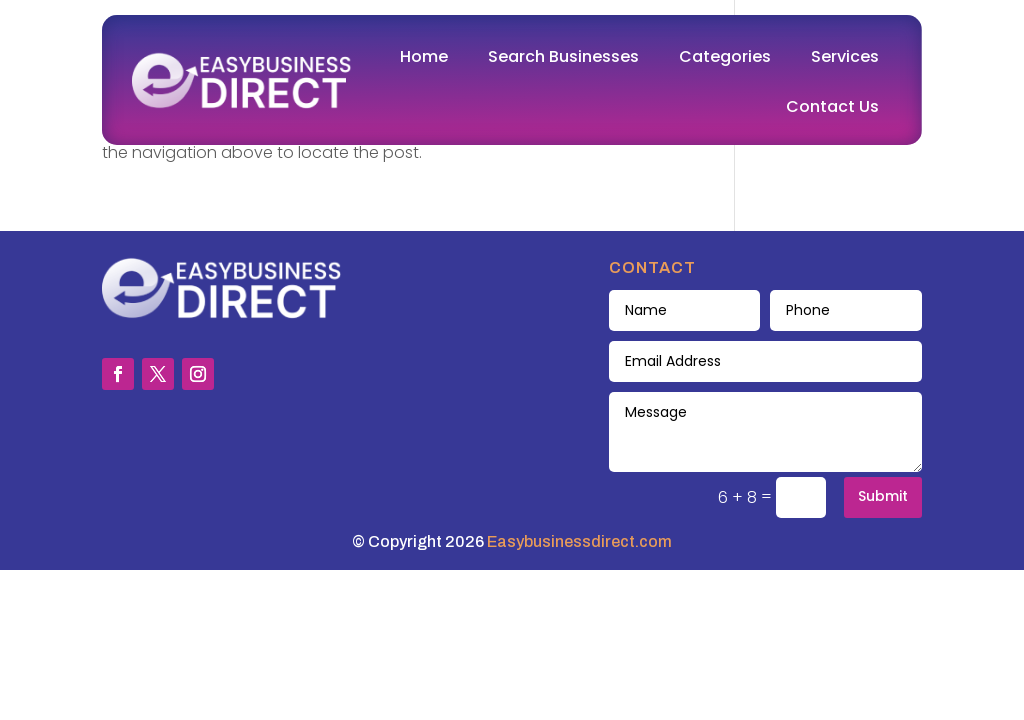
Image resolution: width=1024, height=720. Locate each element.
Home (424, 56)
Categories (725, 56)
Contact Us (832, 106)
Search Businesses (563, 56)
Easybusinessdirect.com (579, 541)
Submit (883, 496)
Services (845, 56)
